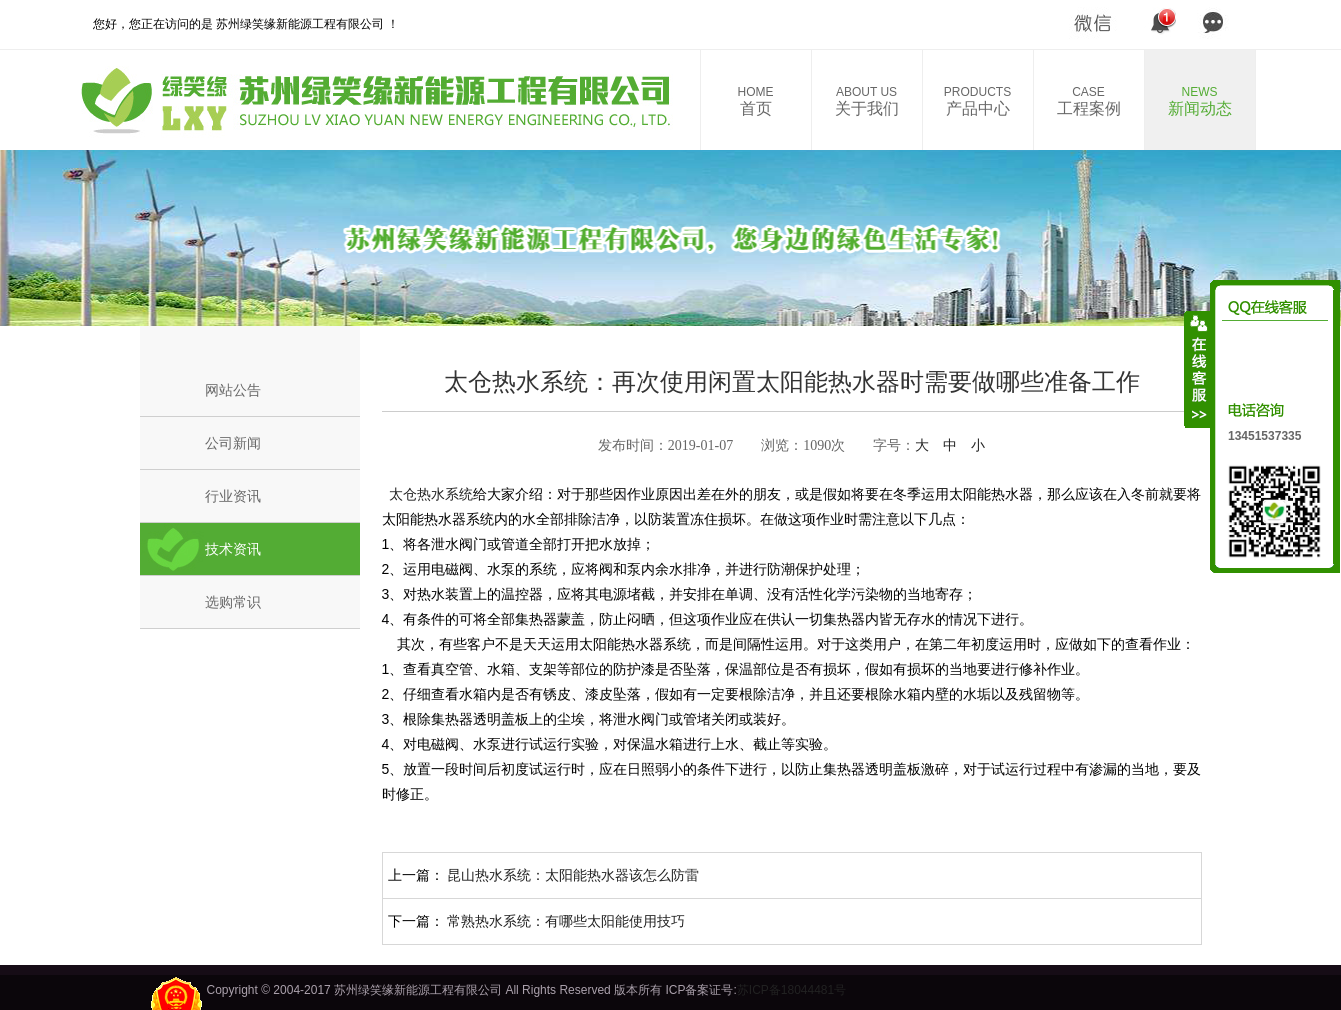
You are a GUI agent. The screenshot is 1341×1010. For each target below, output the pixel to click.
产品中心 (978, 101)
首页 (756, 101)
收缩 (1198, 369)
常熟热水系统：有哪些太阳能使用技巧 (566, 921)
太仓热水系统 (428, 494)
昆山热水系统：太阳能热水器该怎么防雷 (573, 875)
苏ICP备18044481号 (791, 990)
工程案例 (1089, 101)
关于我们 (867, 101)
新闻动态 (1200, 101)
